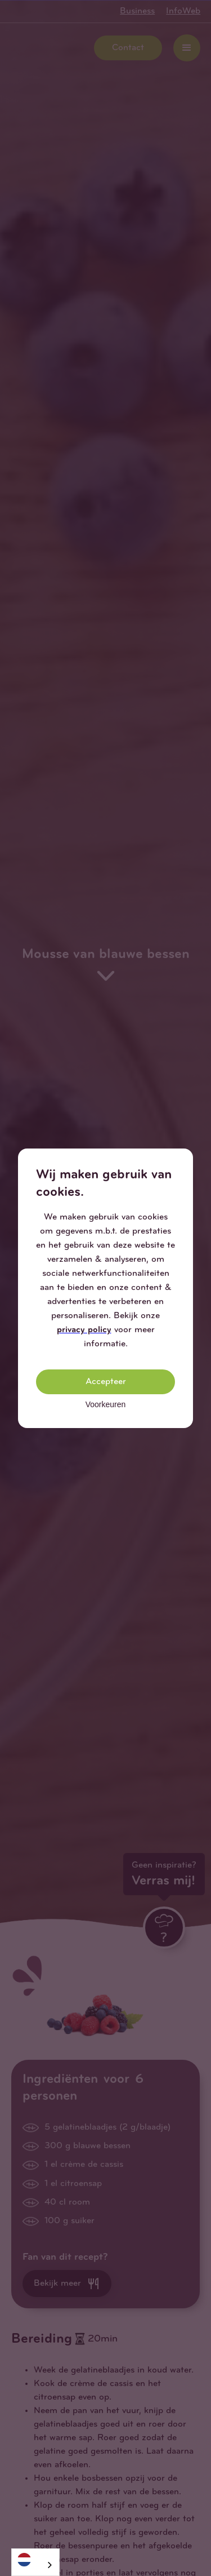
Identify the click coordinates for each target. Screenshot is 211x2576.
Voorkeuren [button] (106, 1404)
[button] (183, 1157)
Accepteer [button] (106, 1381)
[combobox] (35, 2562)
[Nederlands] (35, 2559)
